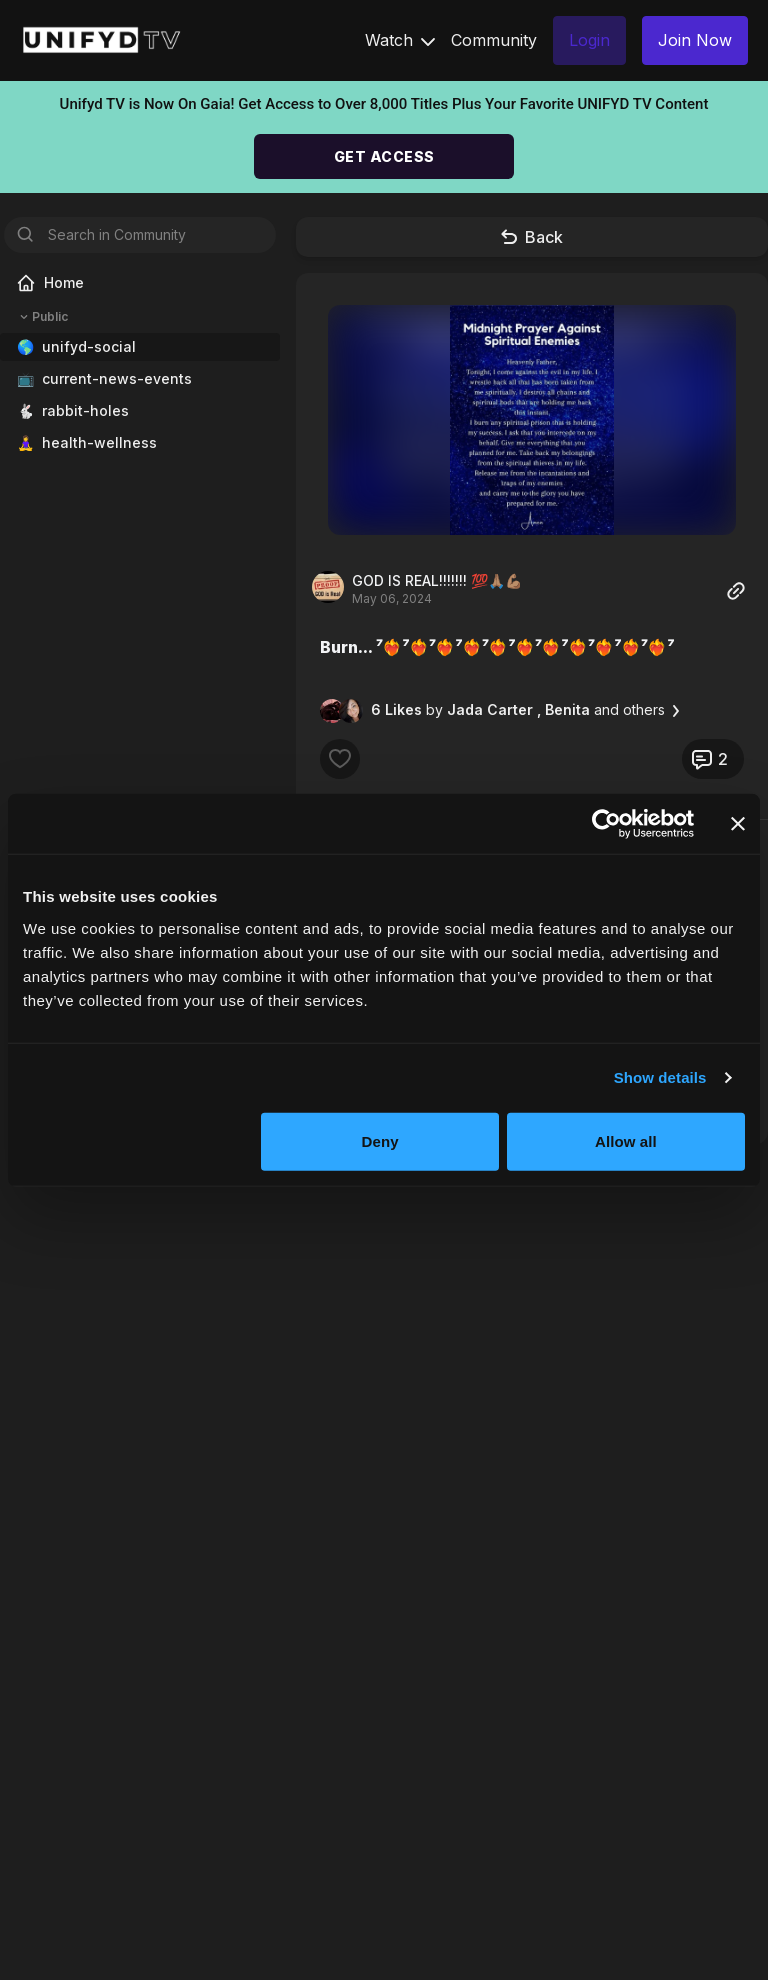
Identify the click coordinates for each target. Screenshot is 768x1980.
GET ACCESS (384, 156)
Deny (380, 1140)
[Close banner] (738, 824)
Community (494, 40)
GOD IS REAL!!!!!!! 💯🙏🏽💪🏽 (437, 580)
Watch (400, 40)
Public (42, 317)
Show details (660, 1077)
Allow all (626, 1140)
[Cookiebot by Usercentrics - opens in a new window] (606, 824)
